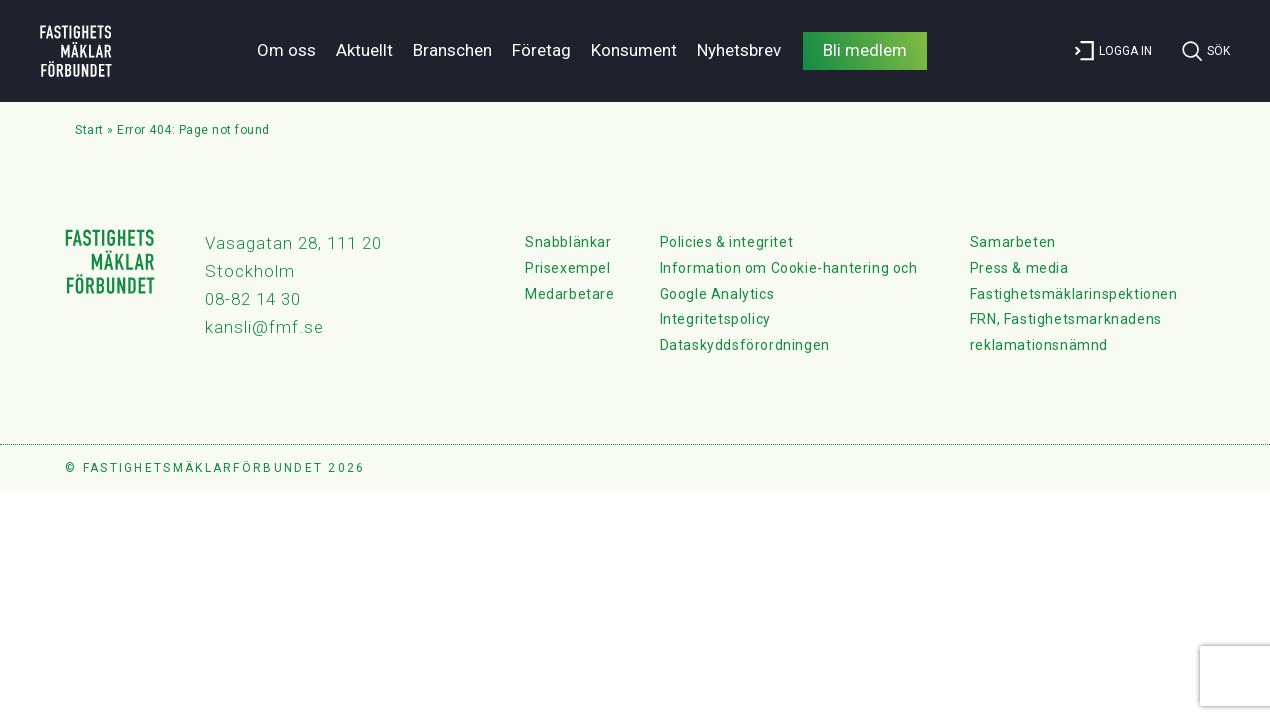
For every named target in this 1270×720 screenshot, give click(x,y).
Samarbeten (1013, 242)
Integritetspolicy (715, 319)
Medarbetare (570, 294)
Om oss (286, 50)
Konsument (634, 50)
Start (89, 130)
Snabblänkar (568, 242)
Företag (541, 50)
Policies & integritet (727, 242)
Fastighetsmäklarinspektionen (1074, 294)
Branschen (452, 50)
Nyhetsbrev (739, 50)
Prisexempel (568, 268)
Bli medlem (865, 50)
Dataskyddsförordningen (745, 345)
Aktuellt (364, 50)
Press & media (1019, 268)
